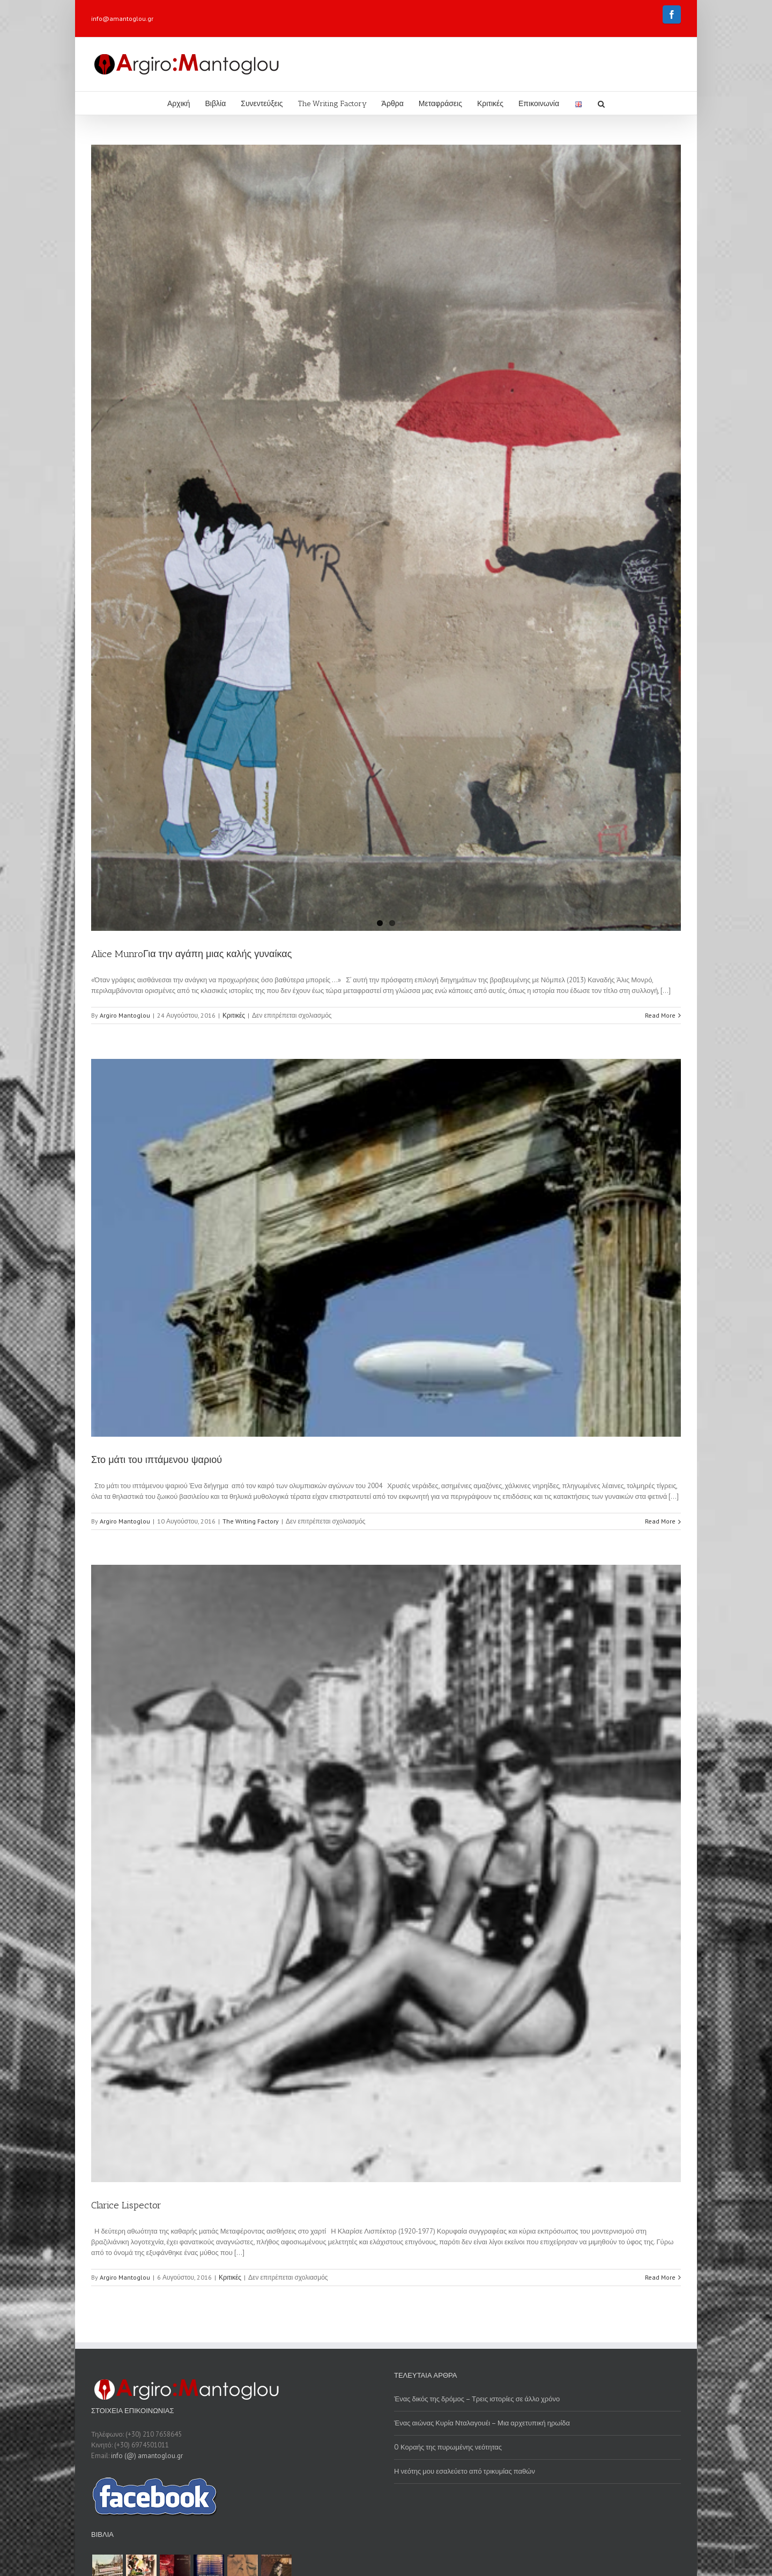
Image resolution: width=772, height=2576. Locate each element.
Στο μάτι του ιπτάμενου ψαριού (156, 1460)
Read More (660, 1015)
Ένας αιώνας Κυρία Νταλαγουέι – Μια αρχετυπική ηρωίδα (482, 2423)
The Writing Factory (250, 1521)
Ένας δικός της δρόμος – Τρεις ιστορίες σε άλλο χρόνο (477, 2398)
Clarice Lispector (126, 2205)
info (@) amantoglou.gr (147, 2455)
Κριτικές (233, 1015)
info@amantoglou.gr (122, 18)
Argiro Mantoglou (125, 1015)
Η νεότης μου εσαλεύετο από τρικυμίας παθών (464, 2471)
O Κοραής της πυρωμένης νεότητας (448, 2447)
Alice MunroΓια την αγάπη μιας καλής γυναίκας (191, 954)
